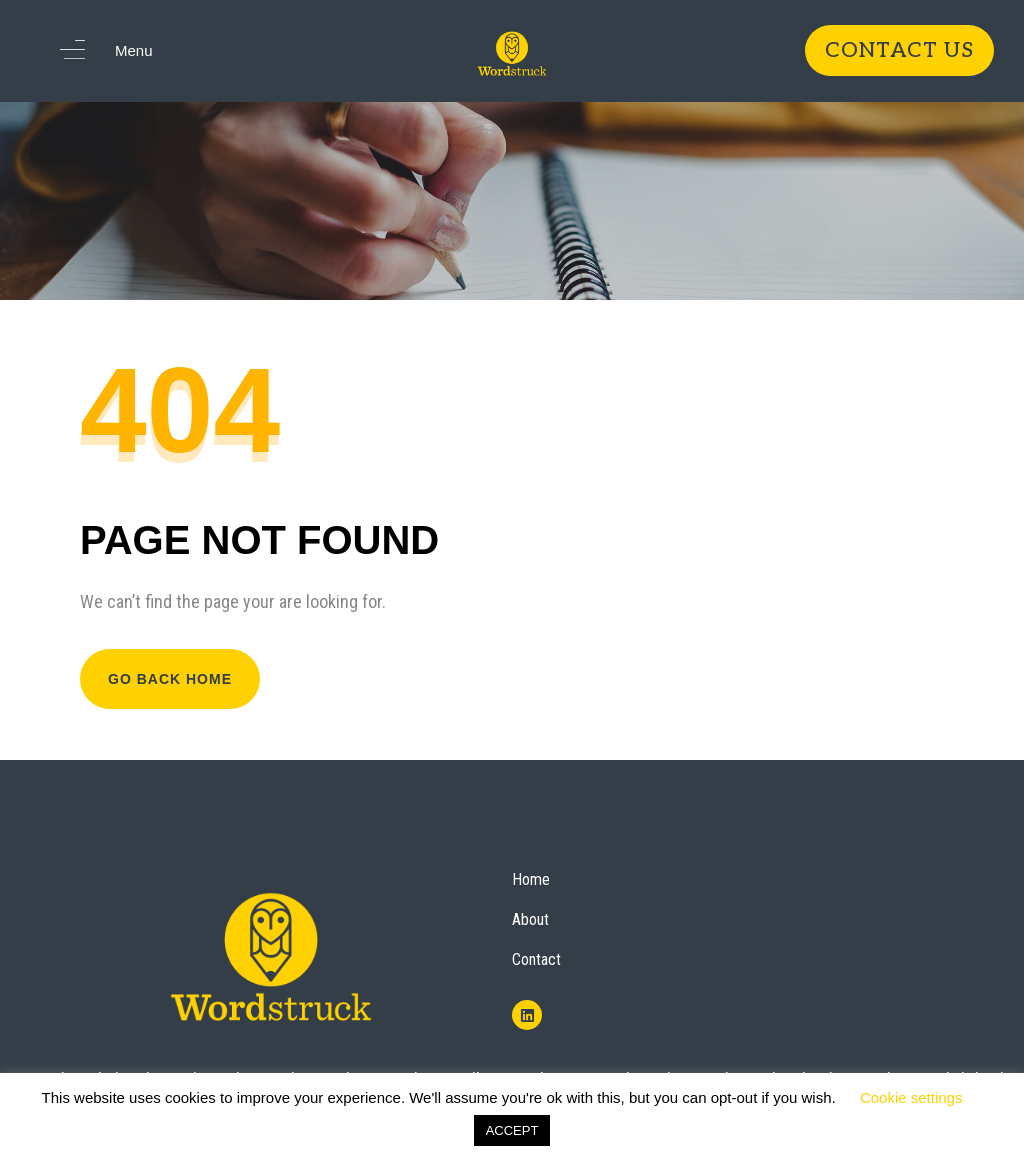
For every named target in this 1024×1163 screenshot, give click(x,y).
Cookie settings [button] (911, 1097)
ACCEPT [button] (512, 1130)
